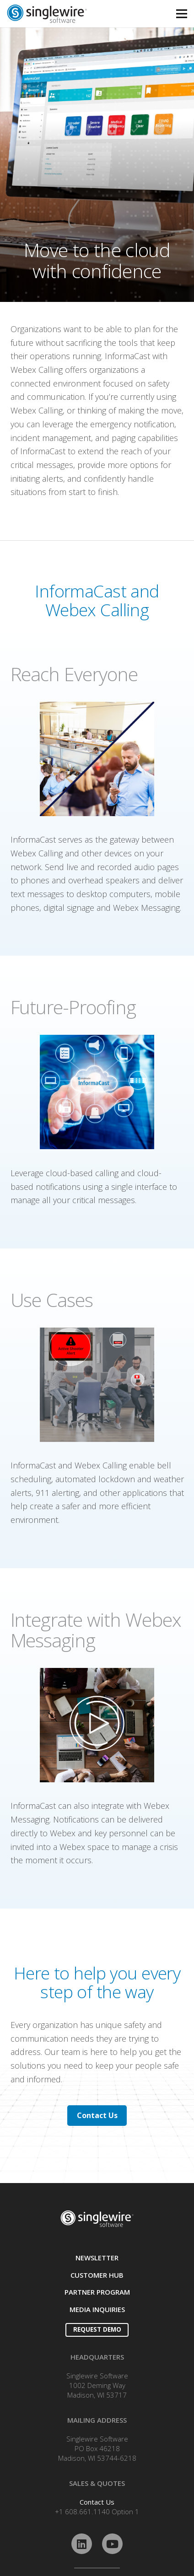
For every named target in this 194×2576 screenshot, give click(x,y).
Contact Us (97, 2501)
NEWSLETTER (97, 2257)
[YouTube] (112, 2543)
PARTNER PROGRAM (97, 2291)
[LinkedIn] (81, 2543)
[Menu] (182, 13)
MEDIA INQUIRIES (97, 2309)
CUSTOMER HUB (97, 2275)
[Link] (70, 14)
